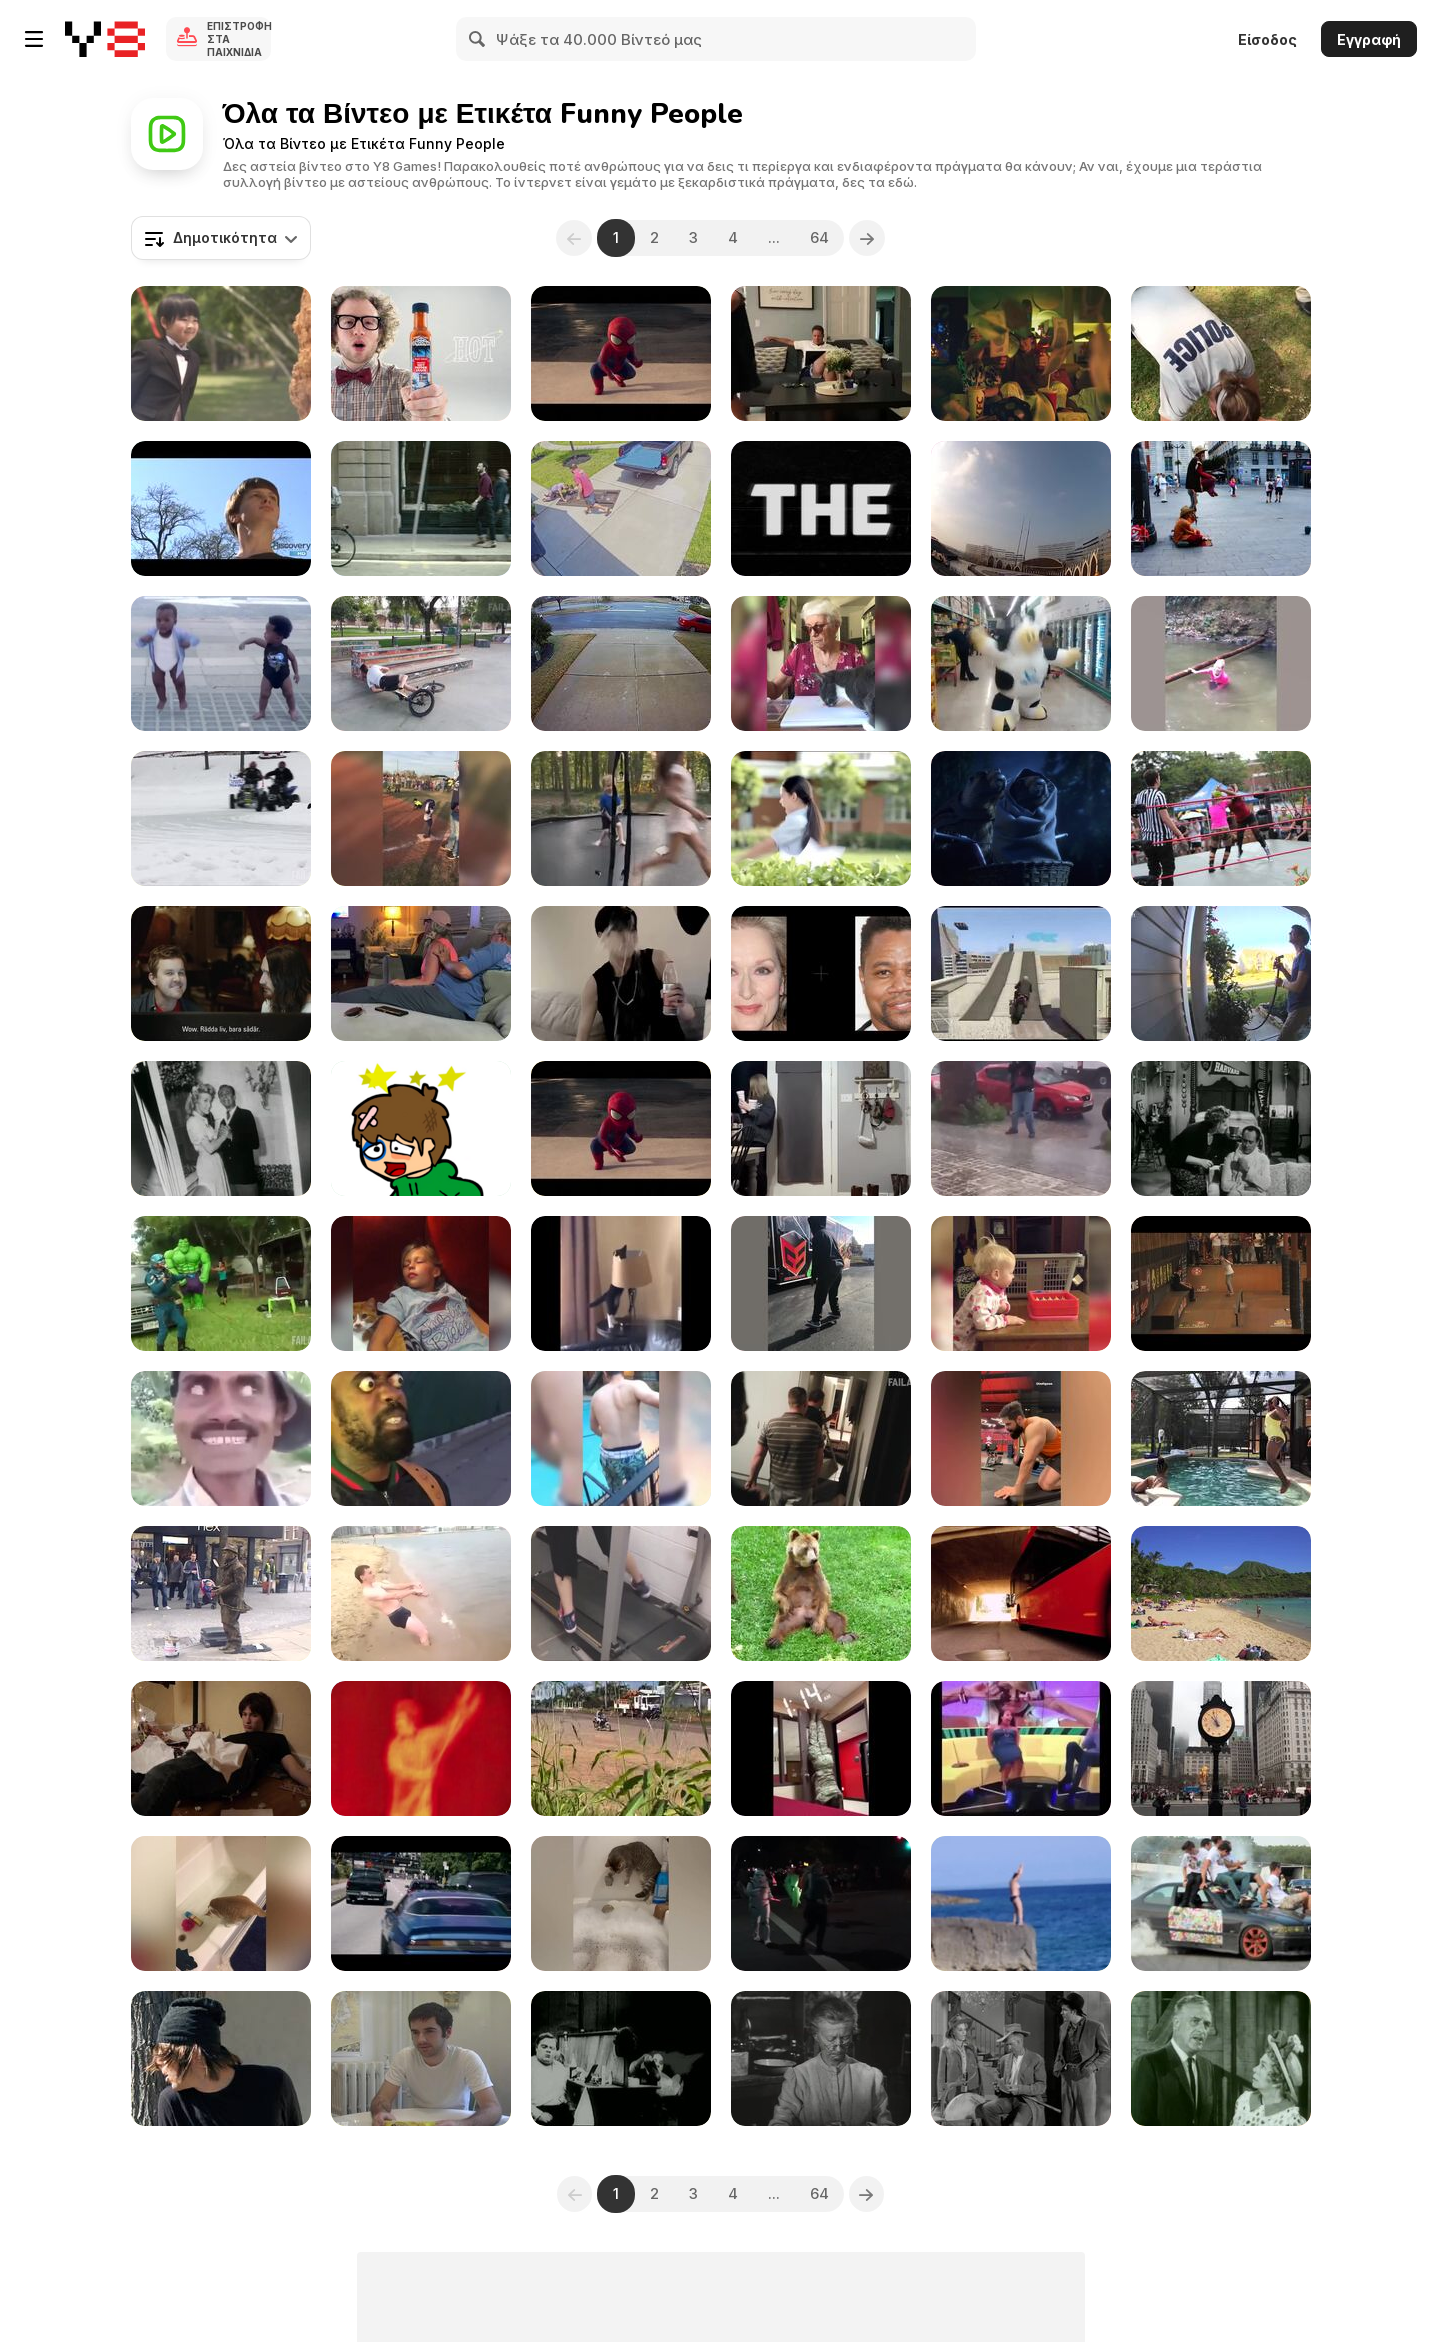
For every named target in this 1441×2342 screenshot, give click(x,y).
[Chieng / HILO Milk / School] (821, 818)
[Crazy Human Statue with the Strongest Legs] (221, 1593)
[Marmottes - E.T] (1021, 818)
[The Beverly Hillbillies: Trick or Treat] (1221, 2058)
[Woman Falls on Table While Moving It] (621, 508)
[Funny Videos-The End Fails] (621, 818)
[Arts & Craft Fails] (821, 663)
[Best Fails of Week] (421, 663)
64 (819, 237)
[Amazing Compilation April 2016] (421, 818)
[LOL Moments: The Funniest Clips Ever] (1021, 1128)
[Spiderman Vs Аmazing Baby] (621, 353)
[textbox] (221, 238)
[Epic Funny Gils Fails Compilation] (621, 1593)
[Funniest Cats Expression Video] (621, 1283)
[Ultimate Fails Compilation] (621, 1438)
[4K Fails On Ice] (621, 663)
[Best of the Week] (1221, 973)
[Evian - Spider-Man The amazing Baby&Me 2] (621, 1128)
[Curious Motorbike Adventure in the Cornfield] (621, 1748)
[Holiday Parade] (821, 1903)
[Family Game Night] (1021, 1283)
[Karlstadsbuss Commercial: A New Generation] (1021, 1593)
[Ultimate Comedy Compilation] (621, 973)
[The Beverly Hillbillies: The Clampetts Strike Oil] (821, 2058)
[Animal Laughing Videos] (621, 1903)
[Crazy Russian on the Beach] (421, 1593)
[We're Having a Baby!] (821, 353)
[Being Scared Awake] (421, 1283)
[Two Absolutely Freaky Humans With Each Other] (421, 1438)
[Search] (478, 39)
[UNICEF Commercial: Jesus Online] (221, 973)
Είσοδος (1267, 39)
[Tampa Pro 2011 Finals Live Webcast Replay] (1221, 1283)
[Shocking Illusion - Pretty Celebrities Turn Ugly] (821, 973)
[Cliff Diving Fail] (1021, 1903)
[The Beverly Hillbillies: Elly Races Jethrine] (221, 1128)
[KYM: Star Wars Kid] (421, 1748)
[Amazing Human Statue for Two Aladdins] (1221, 508)
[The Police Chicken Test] (1221, 353)
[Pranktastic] (421, 973)
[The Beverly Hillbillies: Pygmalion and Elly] (1221, 1128)
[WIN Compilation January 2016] (1221, 1748)
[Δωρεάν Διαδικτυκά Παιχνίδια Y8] (105, 39)
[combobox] (221, 238)
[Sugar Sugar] (421, 1128)
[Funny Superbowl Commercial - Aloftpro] (821, 508)
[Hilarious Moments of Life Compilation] (1021, 1438)
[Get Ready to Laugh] (821, 1748)
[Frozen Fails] (221, 818)
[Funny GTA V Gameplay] (1021, 973)
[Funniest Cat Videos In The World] (221, 1903)
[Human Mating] (221, 508)
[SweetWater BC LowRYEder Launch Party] (1221, 818)
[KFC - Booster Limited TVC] (1021, 353)
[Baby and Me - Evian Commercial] (221, 663)
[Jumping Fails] (1221, 1438)
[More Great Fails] (221, 1283)
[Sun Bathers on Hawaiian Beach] (1221, 1593)
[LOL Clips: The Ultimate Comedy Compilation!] (821, 1128)
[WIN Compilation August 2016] (1021, 508)
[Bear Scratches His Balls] (821, 1593)
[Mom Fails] (1221, 663)
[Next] (867, 238)
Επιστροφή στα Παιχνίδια (239, 39)
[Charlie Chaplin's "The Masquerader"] (621, 2058)
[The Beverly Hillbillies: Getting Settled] (1021, 2058)
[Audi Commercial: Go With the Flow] (421, 508)
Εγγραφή (1369, 39)
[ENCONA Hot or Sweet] (421, 353)
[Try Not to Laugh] (821, 1283)
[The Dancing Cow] (1021, 663)
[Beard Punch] (221, 1748)
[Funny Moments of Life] (1021, 1748)
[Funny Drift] (1221, 1903)
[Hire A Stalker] (221, 2058)
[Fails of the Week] (821, 1438)
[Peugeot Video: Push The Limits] (421, 1903)
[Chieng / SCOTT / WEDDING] (221, 353)
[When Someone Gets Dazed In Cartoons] (221, 1438)
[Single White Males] (421, 2058)
